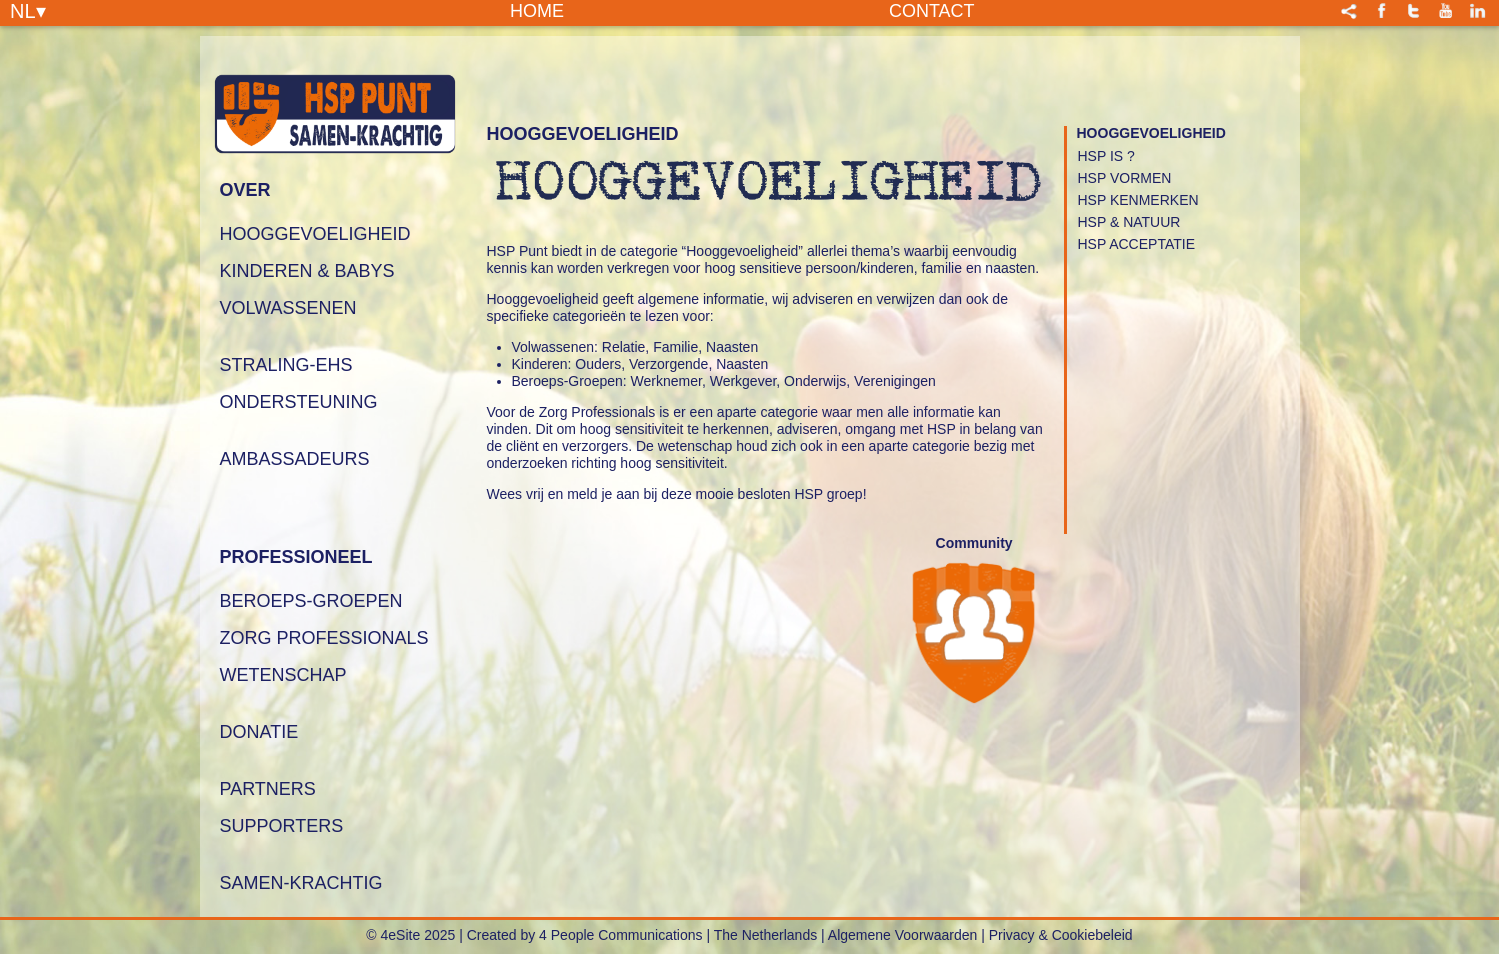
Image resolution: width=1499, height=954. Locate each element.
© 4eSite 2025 (410, 935)
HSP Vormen (1125, 178)
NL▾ (28, 10)
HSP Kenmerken (1138, 200)
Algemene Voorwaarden (902, 935)
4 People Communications (620, 935)
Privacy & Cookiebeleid (1061, 935)
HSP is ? (1106, 156)
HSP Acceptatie (1136, 244)
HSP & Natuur (1129, 222)
